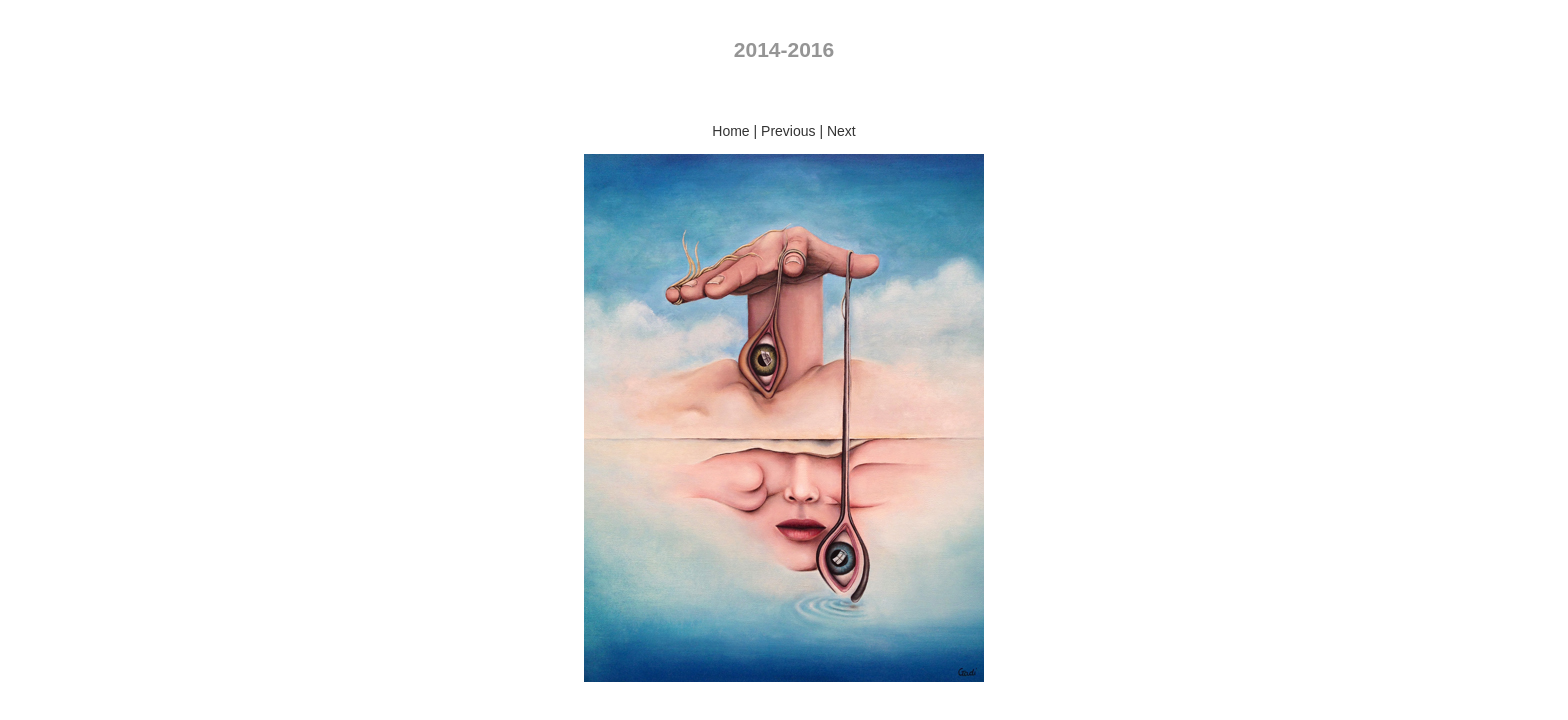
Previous (788, 131)
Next (841, 131)
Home (730, 131)
